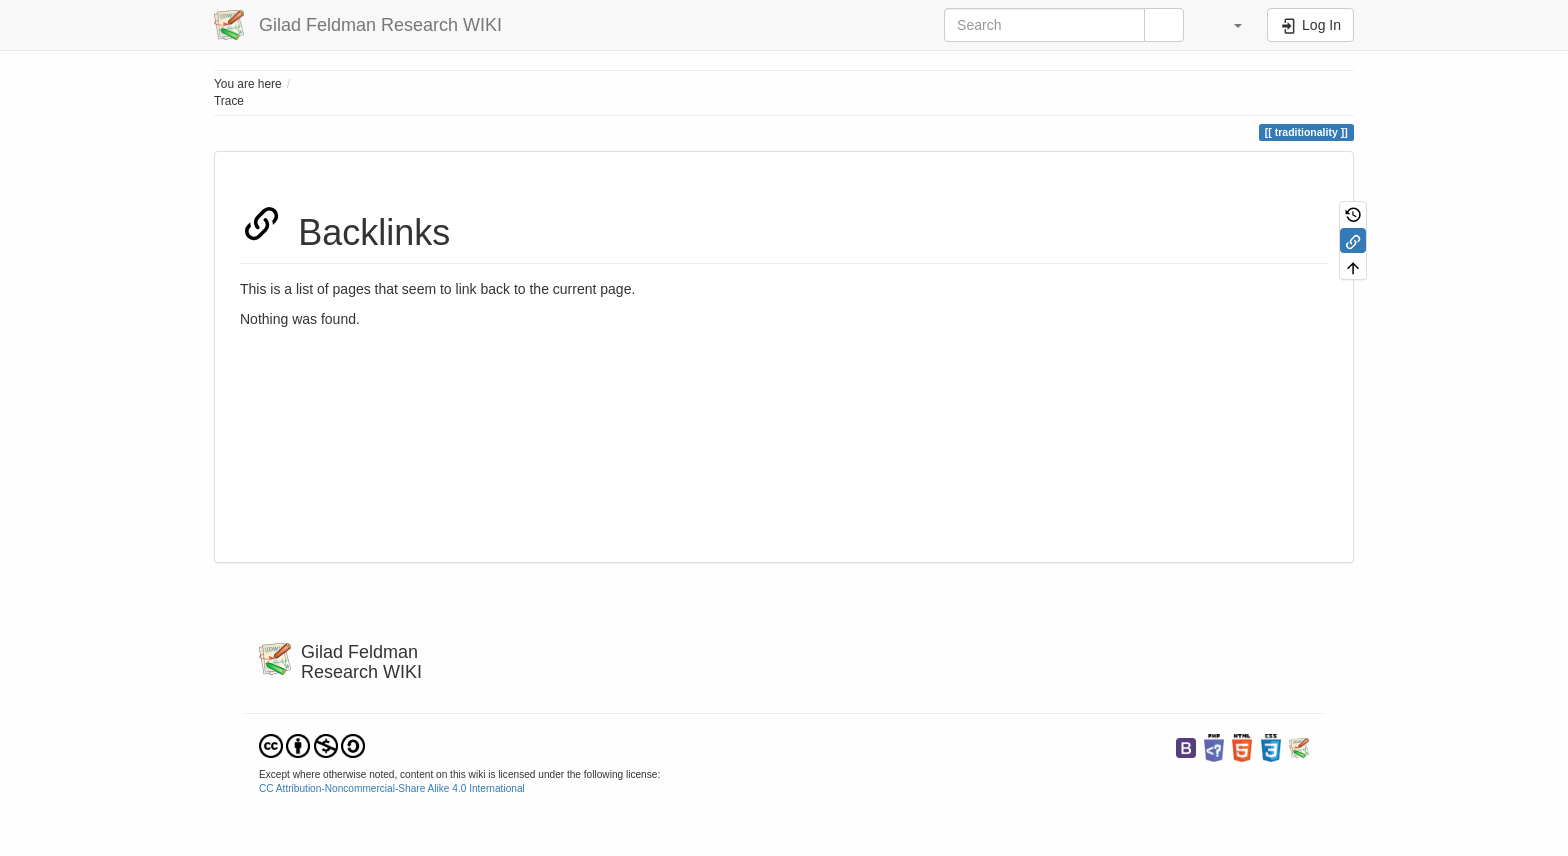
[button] (1228, 25)
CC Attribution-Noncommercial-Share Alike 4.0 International (392, 788)
